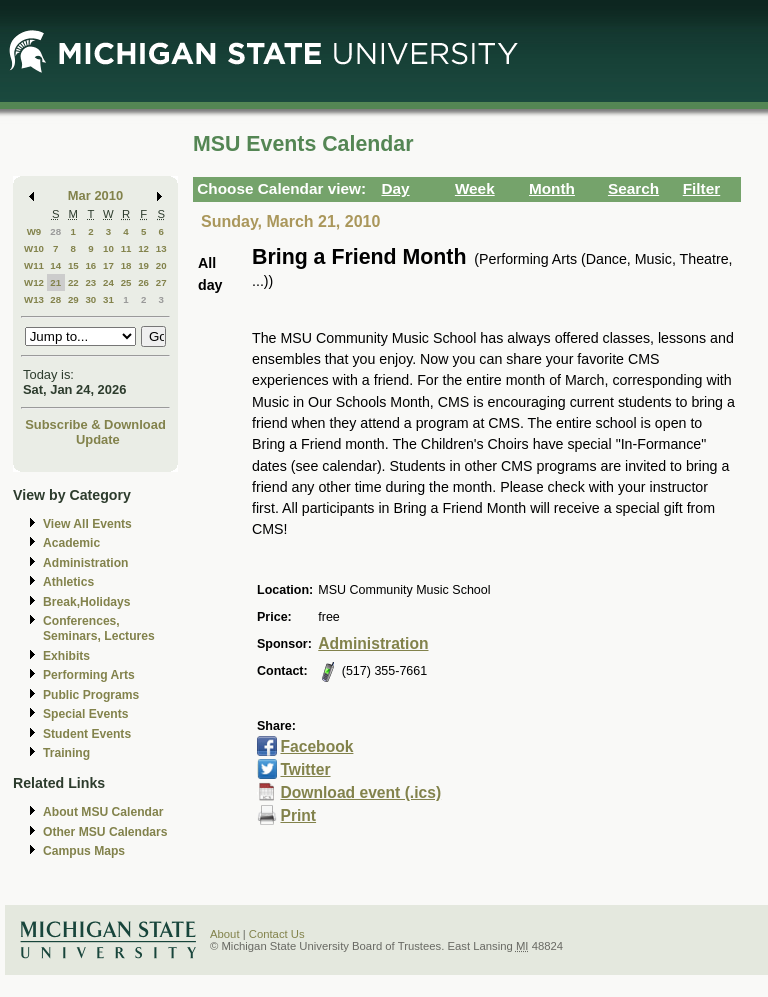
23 (90, 282)
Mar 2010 (95, 195)
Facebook (316, 746)
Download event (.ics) (360, 792)
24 (108, 282)
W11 (34, 265)
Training (66, 753)
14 (55, 265)
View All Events (87, 524)
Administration (85, 563)
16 (90, 265)
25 (126, 282)
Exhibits (66, 656)
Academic (71, 543)
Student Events (87, 734)
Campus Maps (84, 851)
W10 (34, 248)
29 (73, 299)
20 (161, 265)
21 (55, 282)
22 (73, 282)
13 (161, 248)
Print (298, 815)
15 (73, 265)
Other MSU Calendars (105, 832)
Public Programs (91, 695)
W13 (34, 299)
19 (143, 265)
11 (126, 248)
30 (90, 299)
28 (55, 231)
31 (108, 299)
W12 (34, 282)
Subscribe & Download (95, 424)
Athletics (68, 582)
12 (143, 248)
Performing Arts (89, 675)
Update (98, 439)
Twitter (305, 769)
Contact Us (277, 934)
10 (108, 248)
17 (108, 265)
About (225, 934)
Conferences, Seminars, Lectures (99, 628)
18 (126, 265)
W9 (34, 231)
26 (143, 282)
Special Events (85, 714)
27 (161, 282)
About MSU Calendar (103, 812)
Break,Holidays (87, 602)
